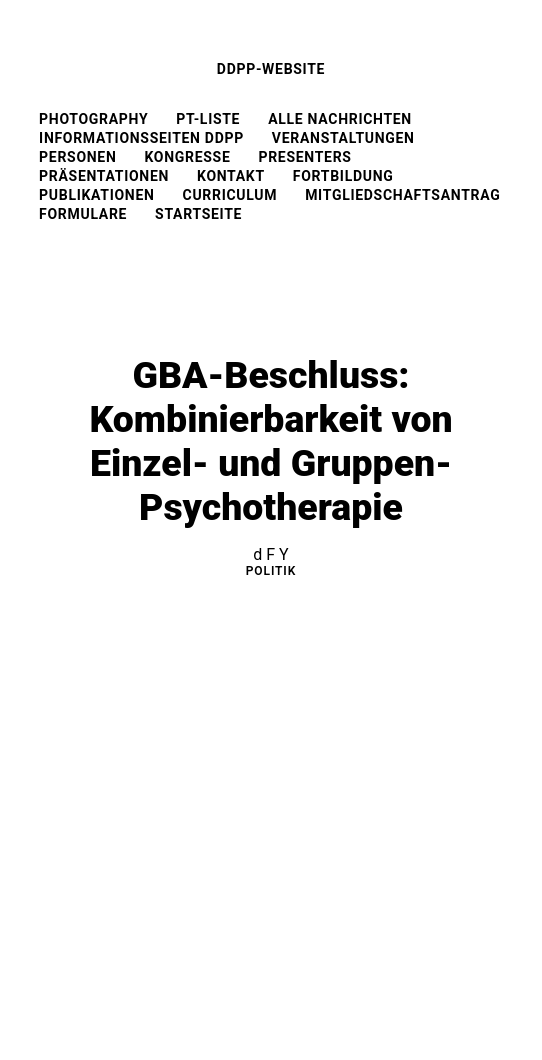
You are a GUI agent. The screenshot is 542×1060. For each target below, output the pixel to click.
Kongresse (187, 157)
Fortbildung (343, 176)
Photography (93, 119)
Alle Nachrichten (340, 119)
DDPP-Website (271, 69)
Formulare (83, 214)
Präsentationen (104, 176)
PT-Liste (208, 119)
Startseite (198, 214)
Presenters (304, 157)
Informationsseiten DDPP (141, 138)
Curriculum (230, 195)
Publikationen (96, 195)
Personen (77, 157)
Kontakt (231, 176)
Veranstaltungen (343, 138)
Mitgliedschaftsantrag (402, 195)
